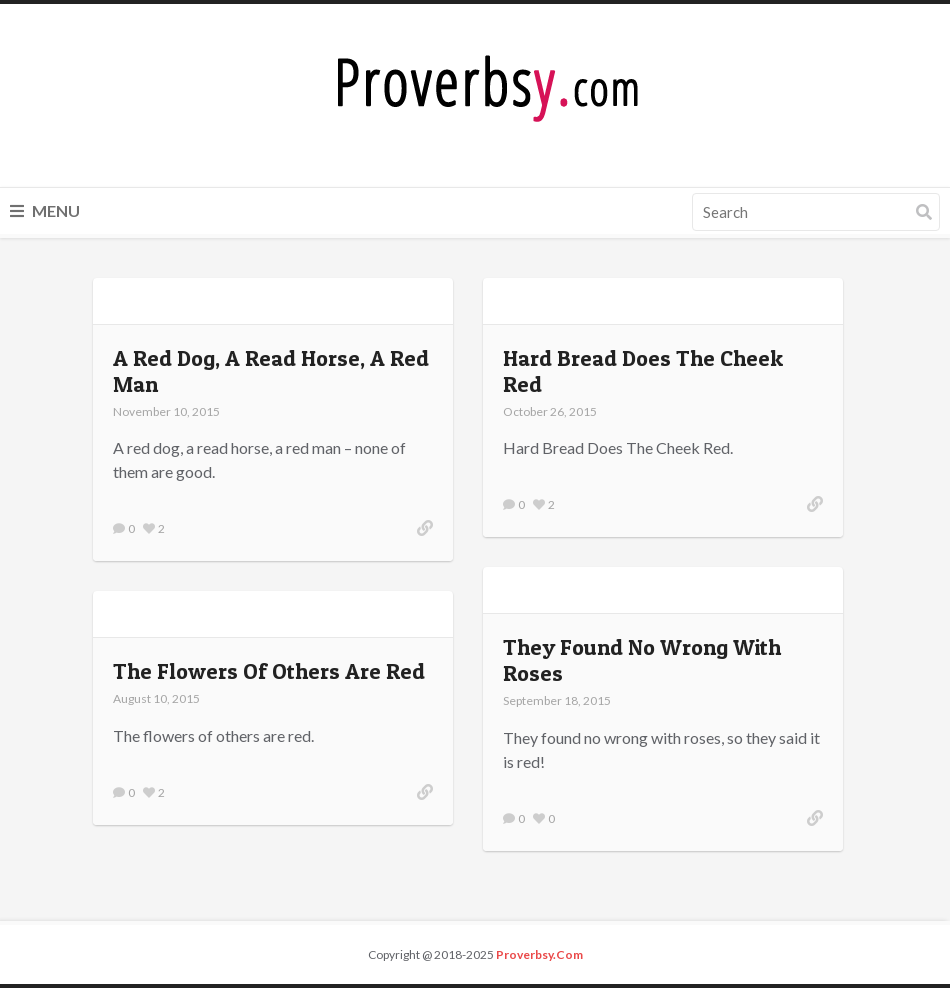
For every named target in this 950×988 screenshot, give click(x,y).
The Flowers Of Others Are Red (269, 671)
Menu (45, 210)
